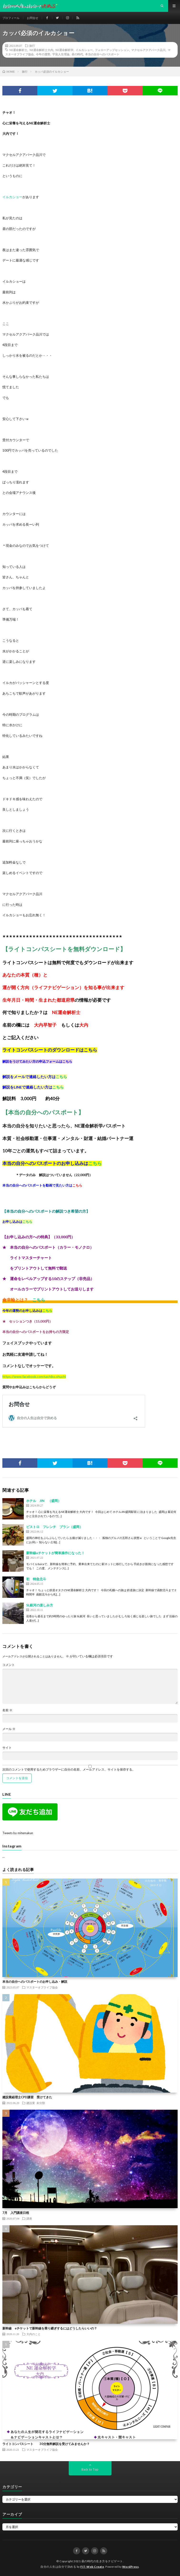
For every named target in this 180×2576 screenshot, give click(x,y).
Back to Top (90, 2469)
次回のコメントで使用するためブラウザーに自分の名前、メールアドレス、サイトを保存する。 (68, 1769)
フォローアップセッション (112, 49)
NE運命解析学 (64, 49)
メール (8, 1728)
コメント (8, 1664)
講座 (29, 2218)
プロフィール (10, 18)
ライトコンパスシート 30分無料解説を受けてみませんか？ (46, 2444)
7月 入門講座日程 (15, 2213)
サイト (7, 1747)
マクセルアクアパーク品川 (148, 49)
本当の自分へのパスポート (102, 54)
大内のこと (33, 2334)
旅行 (32, 45)
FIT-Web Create (92, 2566)
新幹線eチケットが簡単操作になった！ (55, 1553)
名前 (7, 1710)
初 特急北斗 (36, 1579)
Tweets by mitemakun (17, 1833)
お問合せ (32, 18)
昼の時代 (77, 54)
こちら (90, 1049)
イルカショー (84, 49)
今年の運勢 (43, 54)
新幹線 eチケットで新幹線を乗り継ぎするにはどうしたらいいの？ (49, 2328)
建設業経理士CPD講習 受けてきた (27, 2097)
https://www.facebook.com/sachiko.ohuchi (34, 1376)
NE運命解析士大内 (41, 49)
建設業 (30, 2102)
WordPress (130, 2566)
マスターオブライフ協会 (42, 1987)
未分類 (40, 2102)
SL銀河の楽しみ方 (39, 1605)
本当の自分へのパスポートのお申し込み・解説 (34, 1981)
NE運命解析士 (18, 49)
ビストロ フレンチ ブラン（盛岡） (54, 1527)
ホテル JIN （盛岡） (43, 1501)
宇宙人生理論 (60, 54)
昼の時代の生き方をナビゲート (102, 2561)
